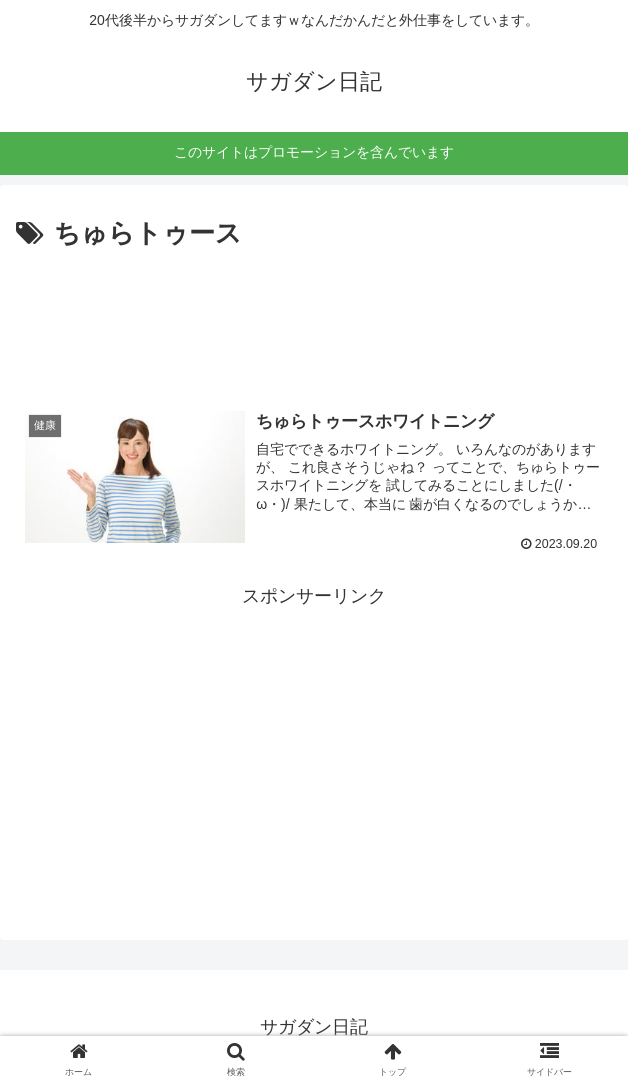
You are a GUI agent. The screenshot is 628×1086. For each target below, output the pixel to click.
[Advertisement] (314, 317)
